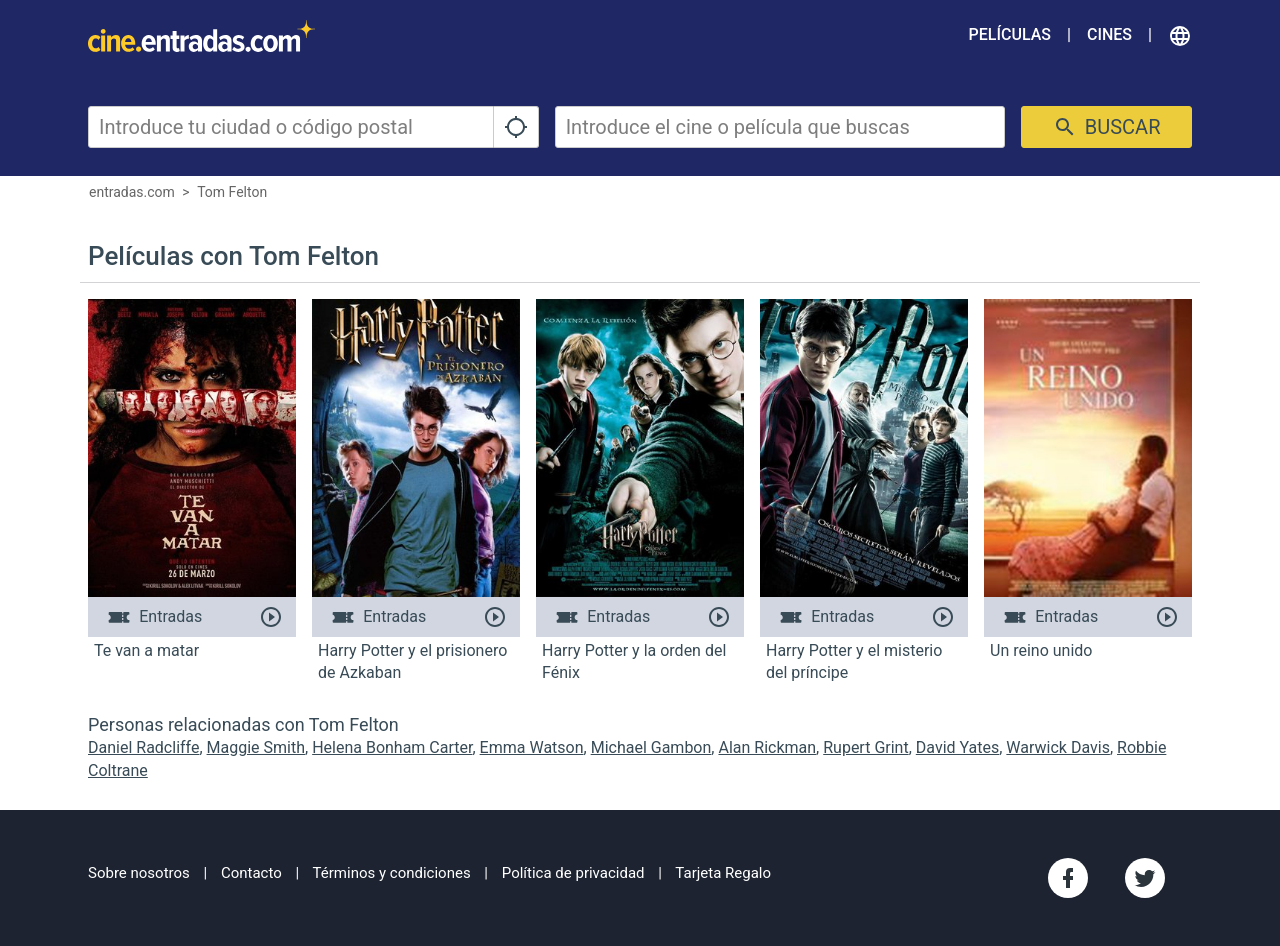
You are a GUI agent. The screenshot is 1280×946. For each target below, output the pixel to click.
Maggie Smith (256, 747)
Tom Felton (232, 192)
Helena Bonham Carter (392, 747)
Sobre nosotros (139, 873)
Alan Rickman (767, 747)
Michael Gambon (651, 747)
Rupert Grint (865, 747)
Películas (1010, 34)
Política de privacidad (573, 873)
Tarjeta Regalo (723, 873)
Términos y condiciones (392, 873)
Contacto (251, 873)
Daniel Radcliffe (143, 747)
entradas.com (132, 192)
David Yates (957, 747)
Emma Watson (532, 747)
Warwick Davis (1058, 747)
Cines (1109, 34)
